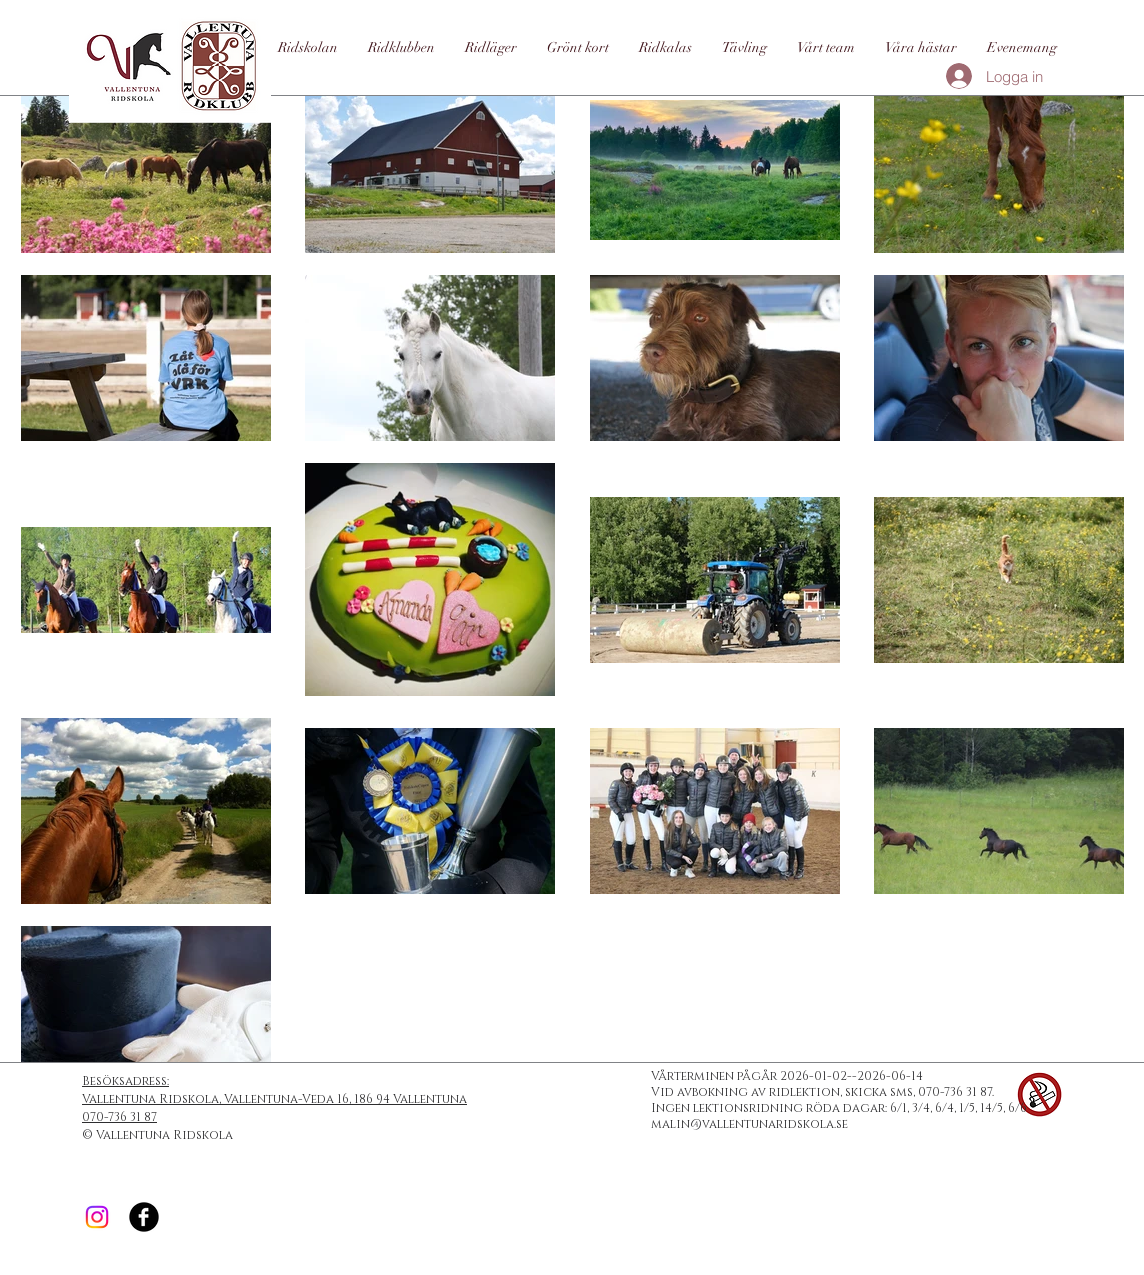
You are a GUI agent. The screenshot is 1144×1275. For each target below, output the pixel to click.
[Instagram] (97, 1217)
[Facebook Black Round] (144, 1217)
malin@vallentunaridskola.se (749, 1124)
